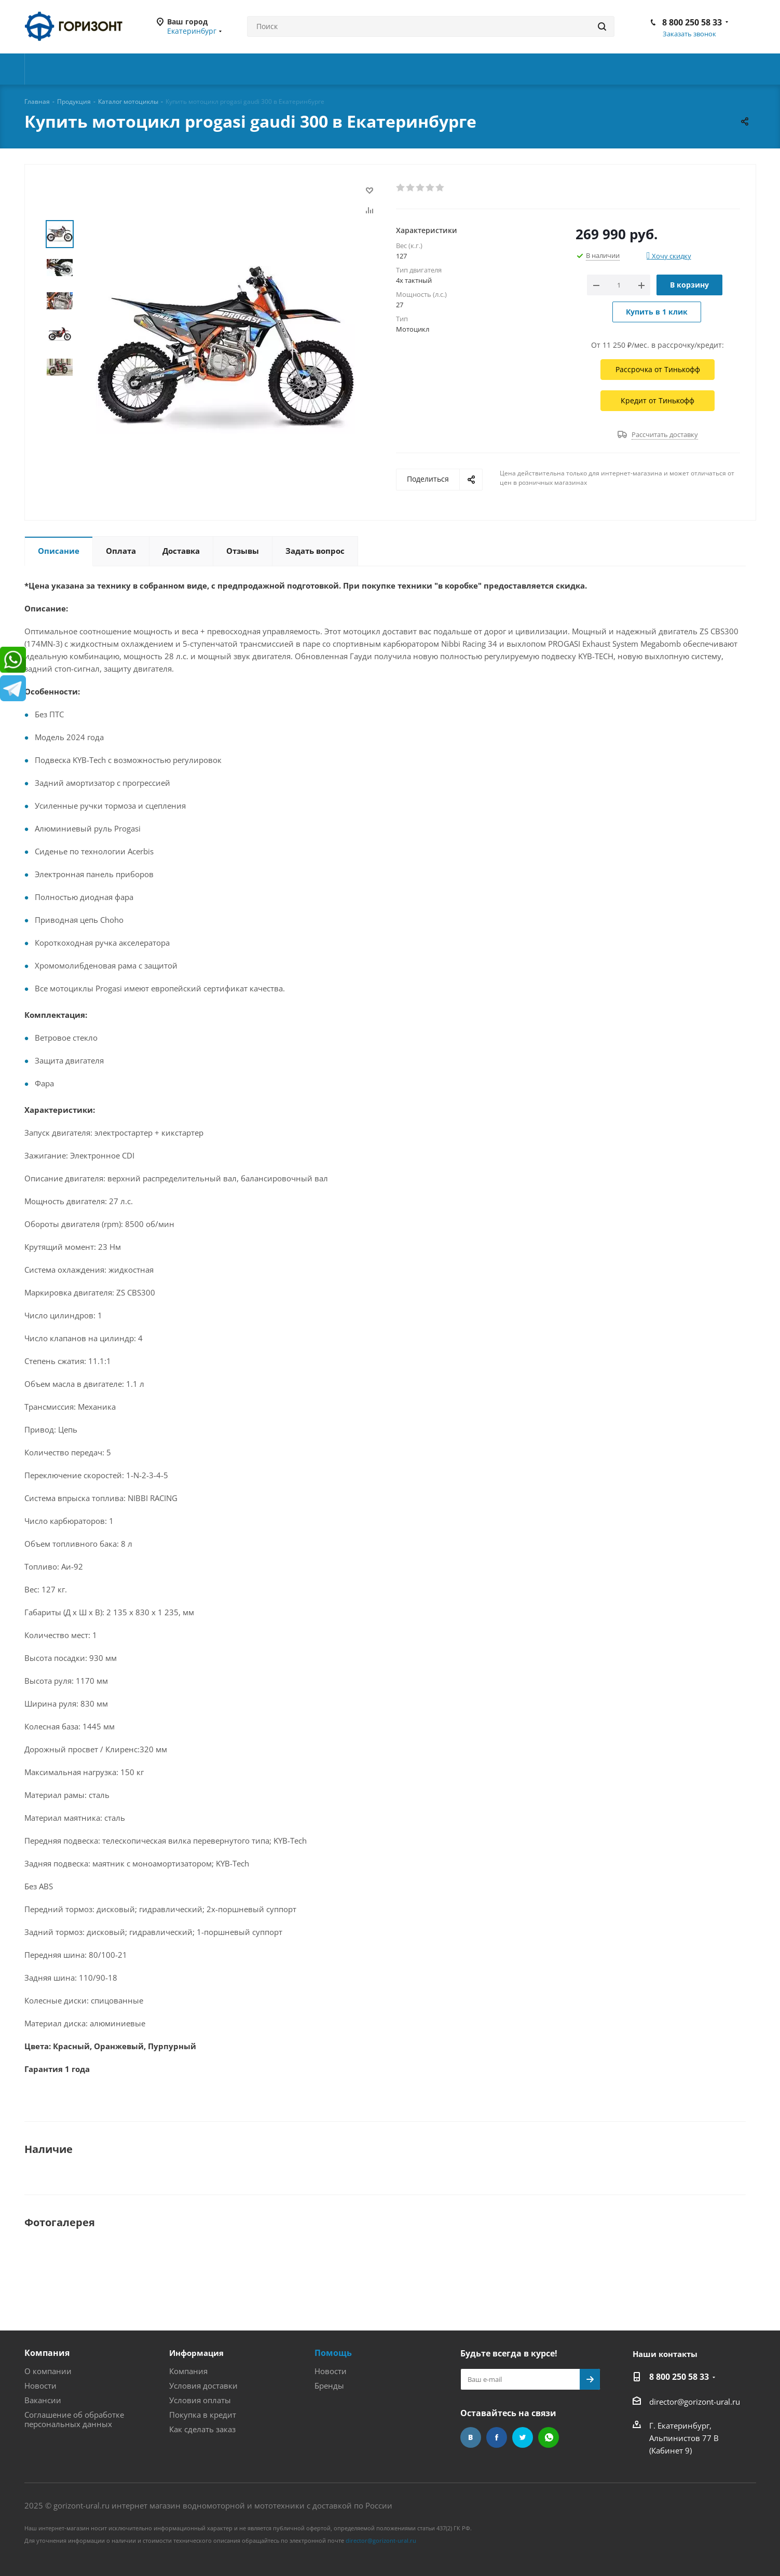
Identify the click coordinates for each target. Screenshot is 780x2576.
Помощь (333, 2353)
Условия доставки (203, 2385)
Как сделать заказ (202, 2429)
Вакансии (42, 2400)
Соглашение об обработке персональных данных (74, 2419)
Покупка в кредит (202, 2414)
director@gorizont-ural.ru (694, 2401)
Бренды (329, 2385)
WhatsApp (548, 2437)
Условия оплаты (200, 2400)
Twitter (522, 2437)
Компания (47, 2353)
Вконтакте (470, 2437)
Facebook (496, 2437)
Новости (40, 2385)
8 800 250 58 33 (692, 22)
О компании (48, 2371)
